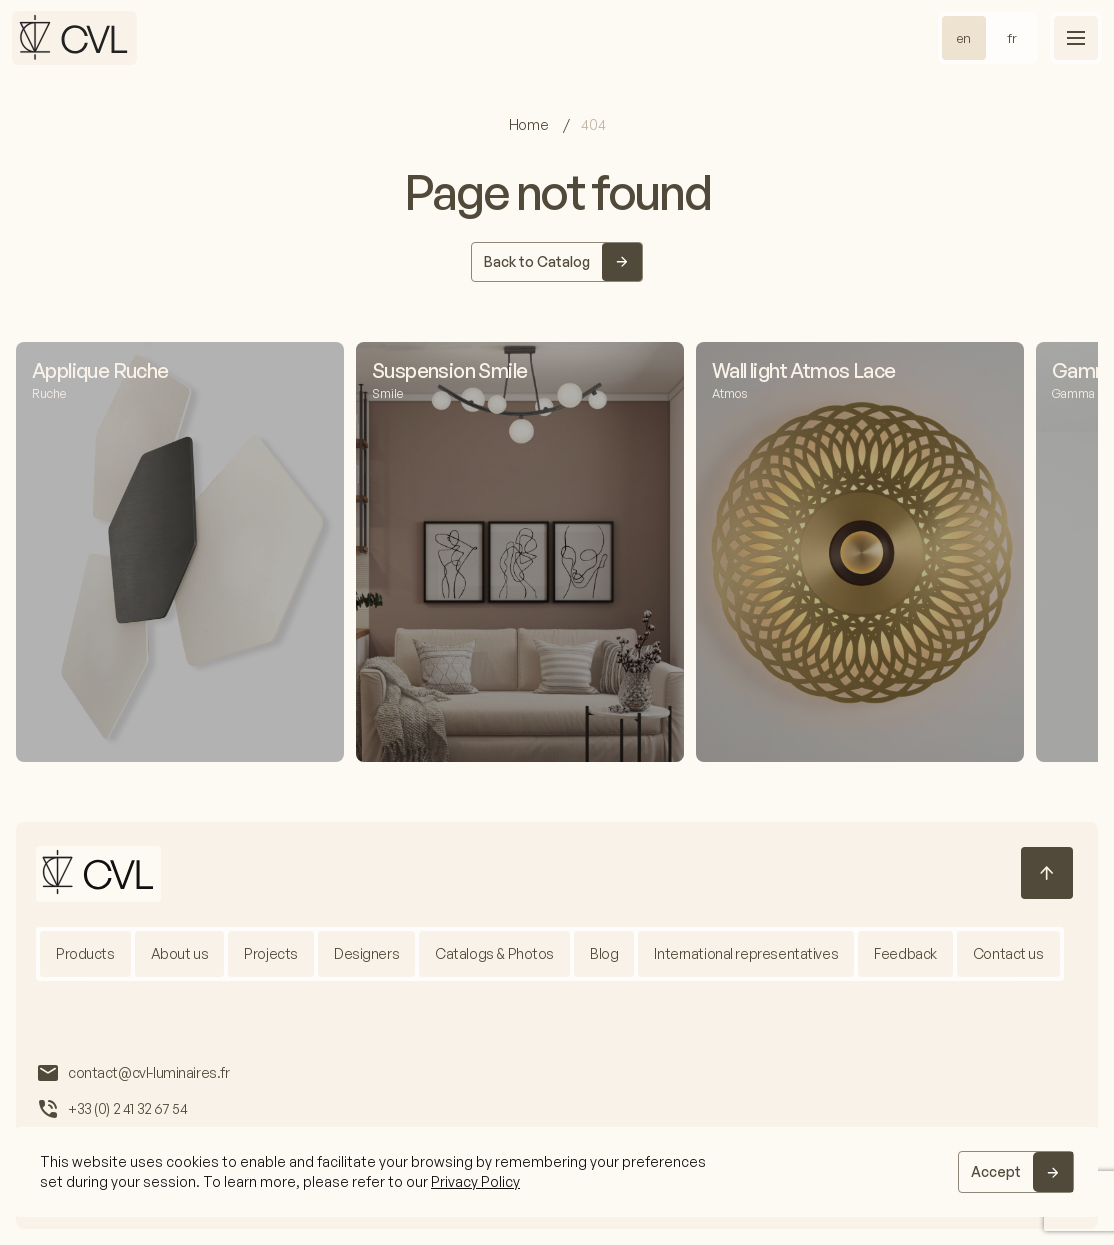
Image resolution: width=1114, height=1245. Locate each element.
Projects (271, 953)
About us (180, 953)
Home (530, 124)
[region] (557, 1172)
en (964, 38)
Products (85, 953)
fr (1012, 38)
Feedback (905, 953)
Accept (996, 1171)
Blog (604, 953)
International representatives (746, 953)
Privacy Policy (475, 1181)
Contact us (1008, 953)
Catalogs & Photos (494, 953)
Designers (366, 953)
